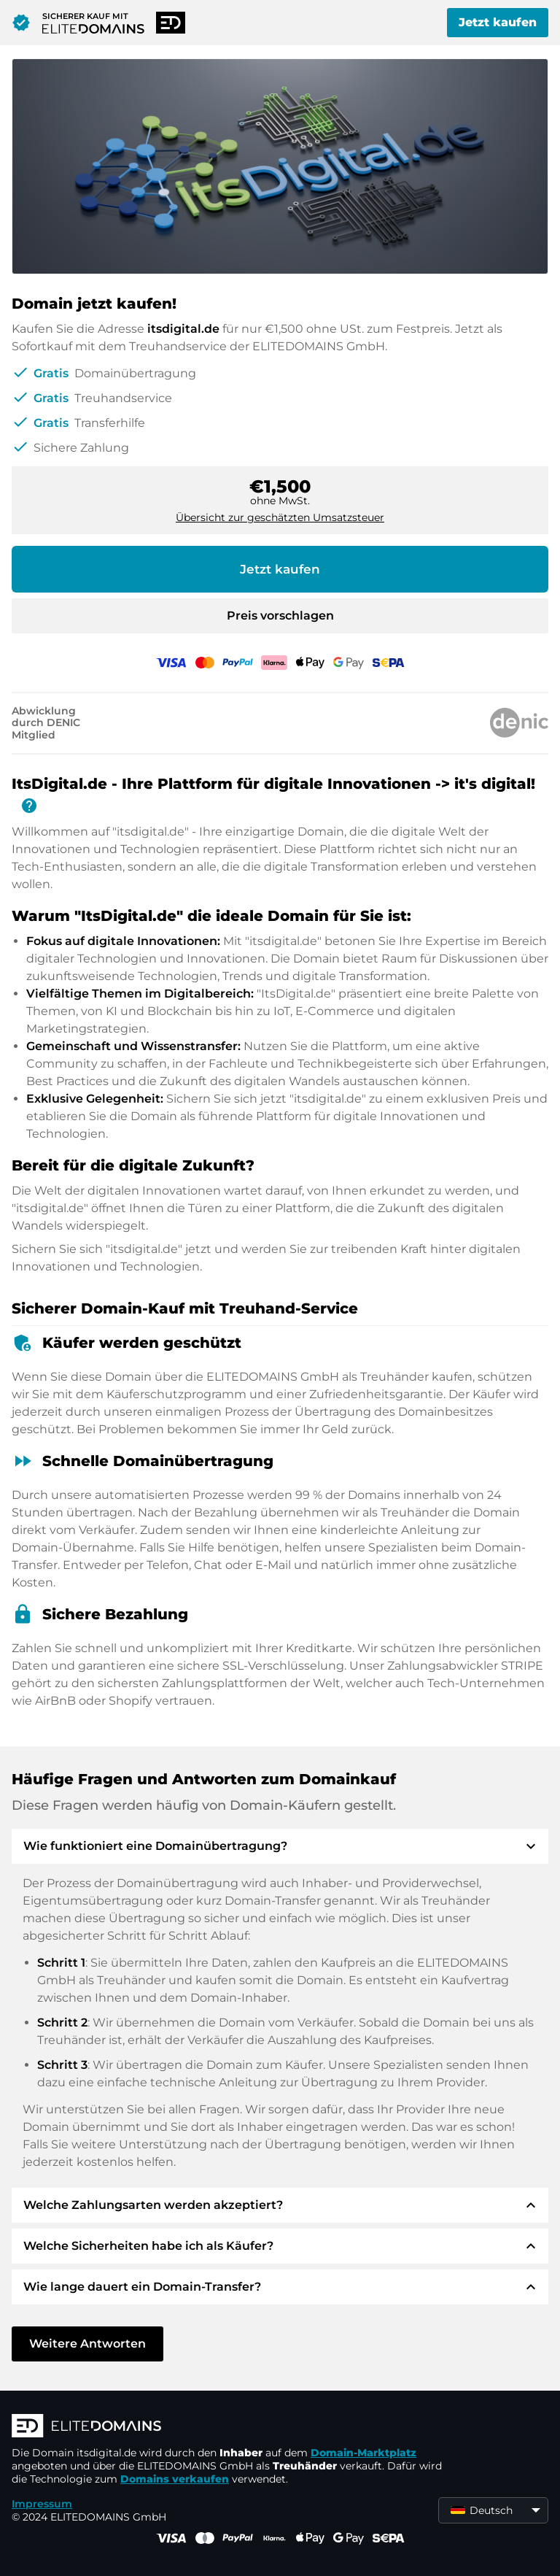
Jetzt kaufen (498, 22)
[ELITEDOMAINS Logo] (230, 2427)
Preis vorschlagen (280, 615)
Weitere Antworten (87, 2344)
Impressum (42, 2503)
